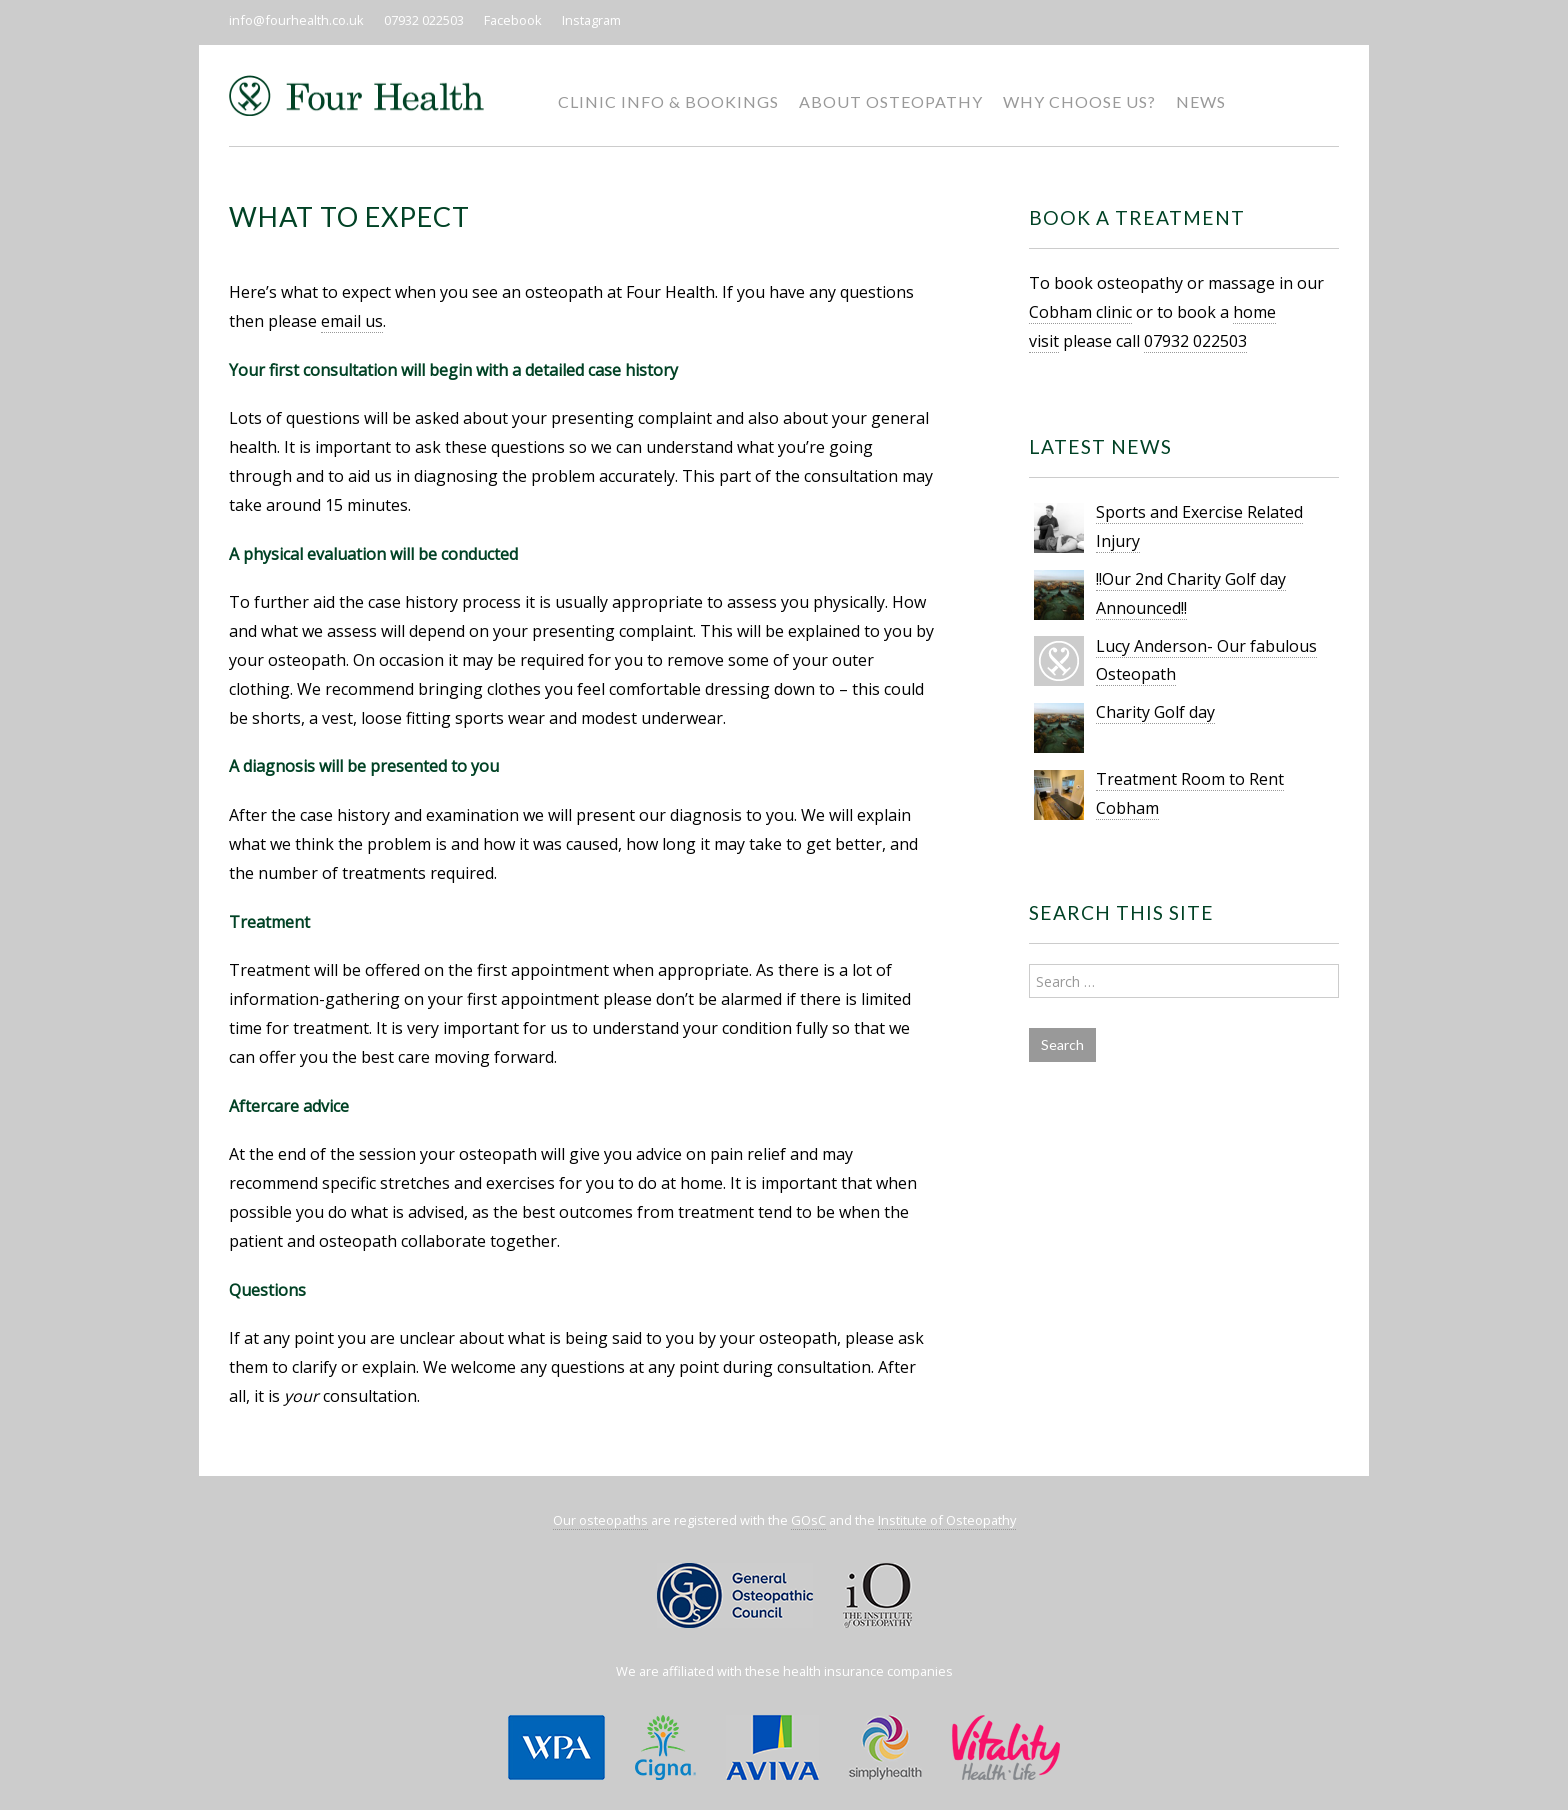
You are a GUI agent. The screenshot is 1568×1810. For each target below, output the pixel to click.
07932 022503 (424, 20)
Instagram (591, 20)
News (1201, 101)
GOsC (808, 1520)
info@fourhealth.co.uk (296, 20)
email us (352, 321)
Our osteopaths (600, 1520)
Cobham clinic (1080, 312)
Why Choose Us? (1079, 101)
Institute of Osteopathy (947, 1520)
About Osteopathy (891, 101)
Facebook (513, 20)
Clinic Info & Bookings (668, 101)
